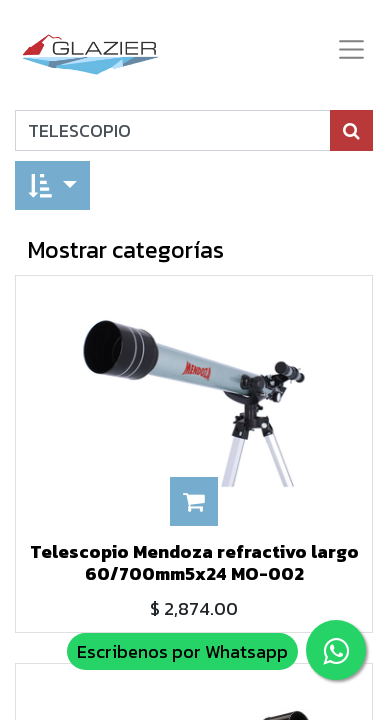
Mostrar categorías (126, 249)
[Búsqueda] (351, 130)
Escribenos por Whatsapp (182, 651)
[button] (52, 185)
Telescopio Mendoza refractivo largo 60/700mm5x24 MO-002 (194, 562)
